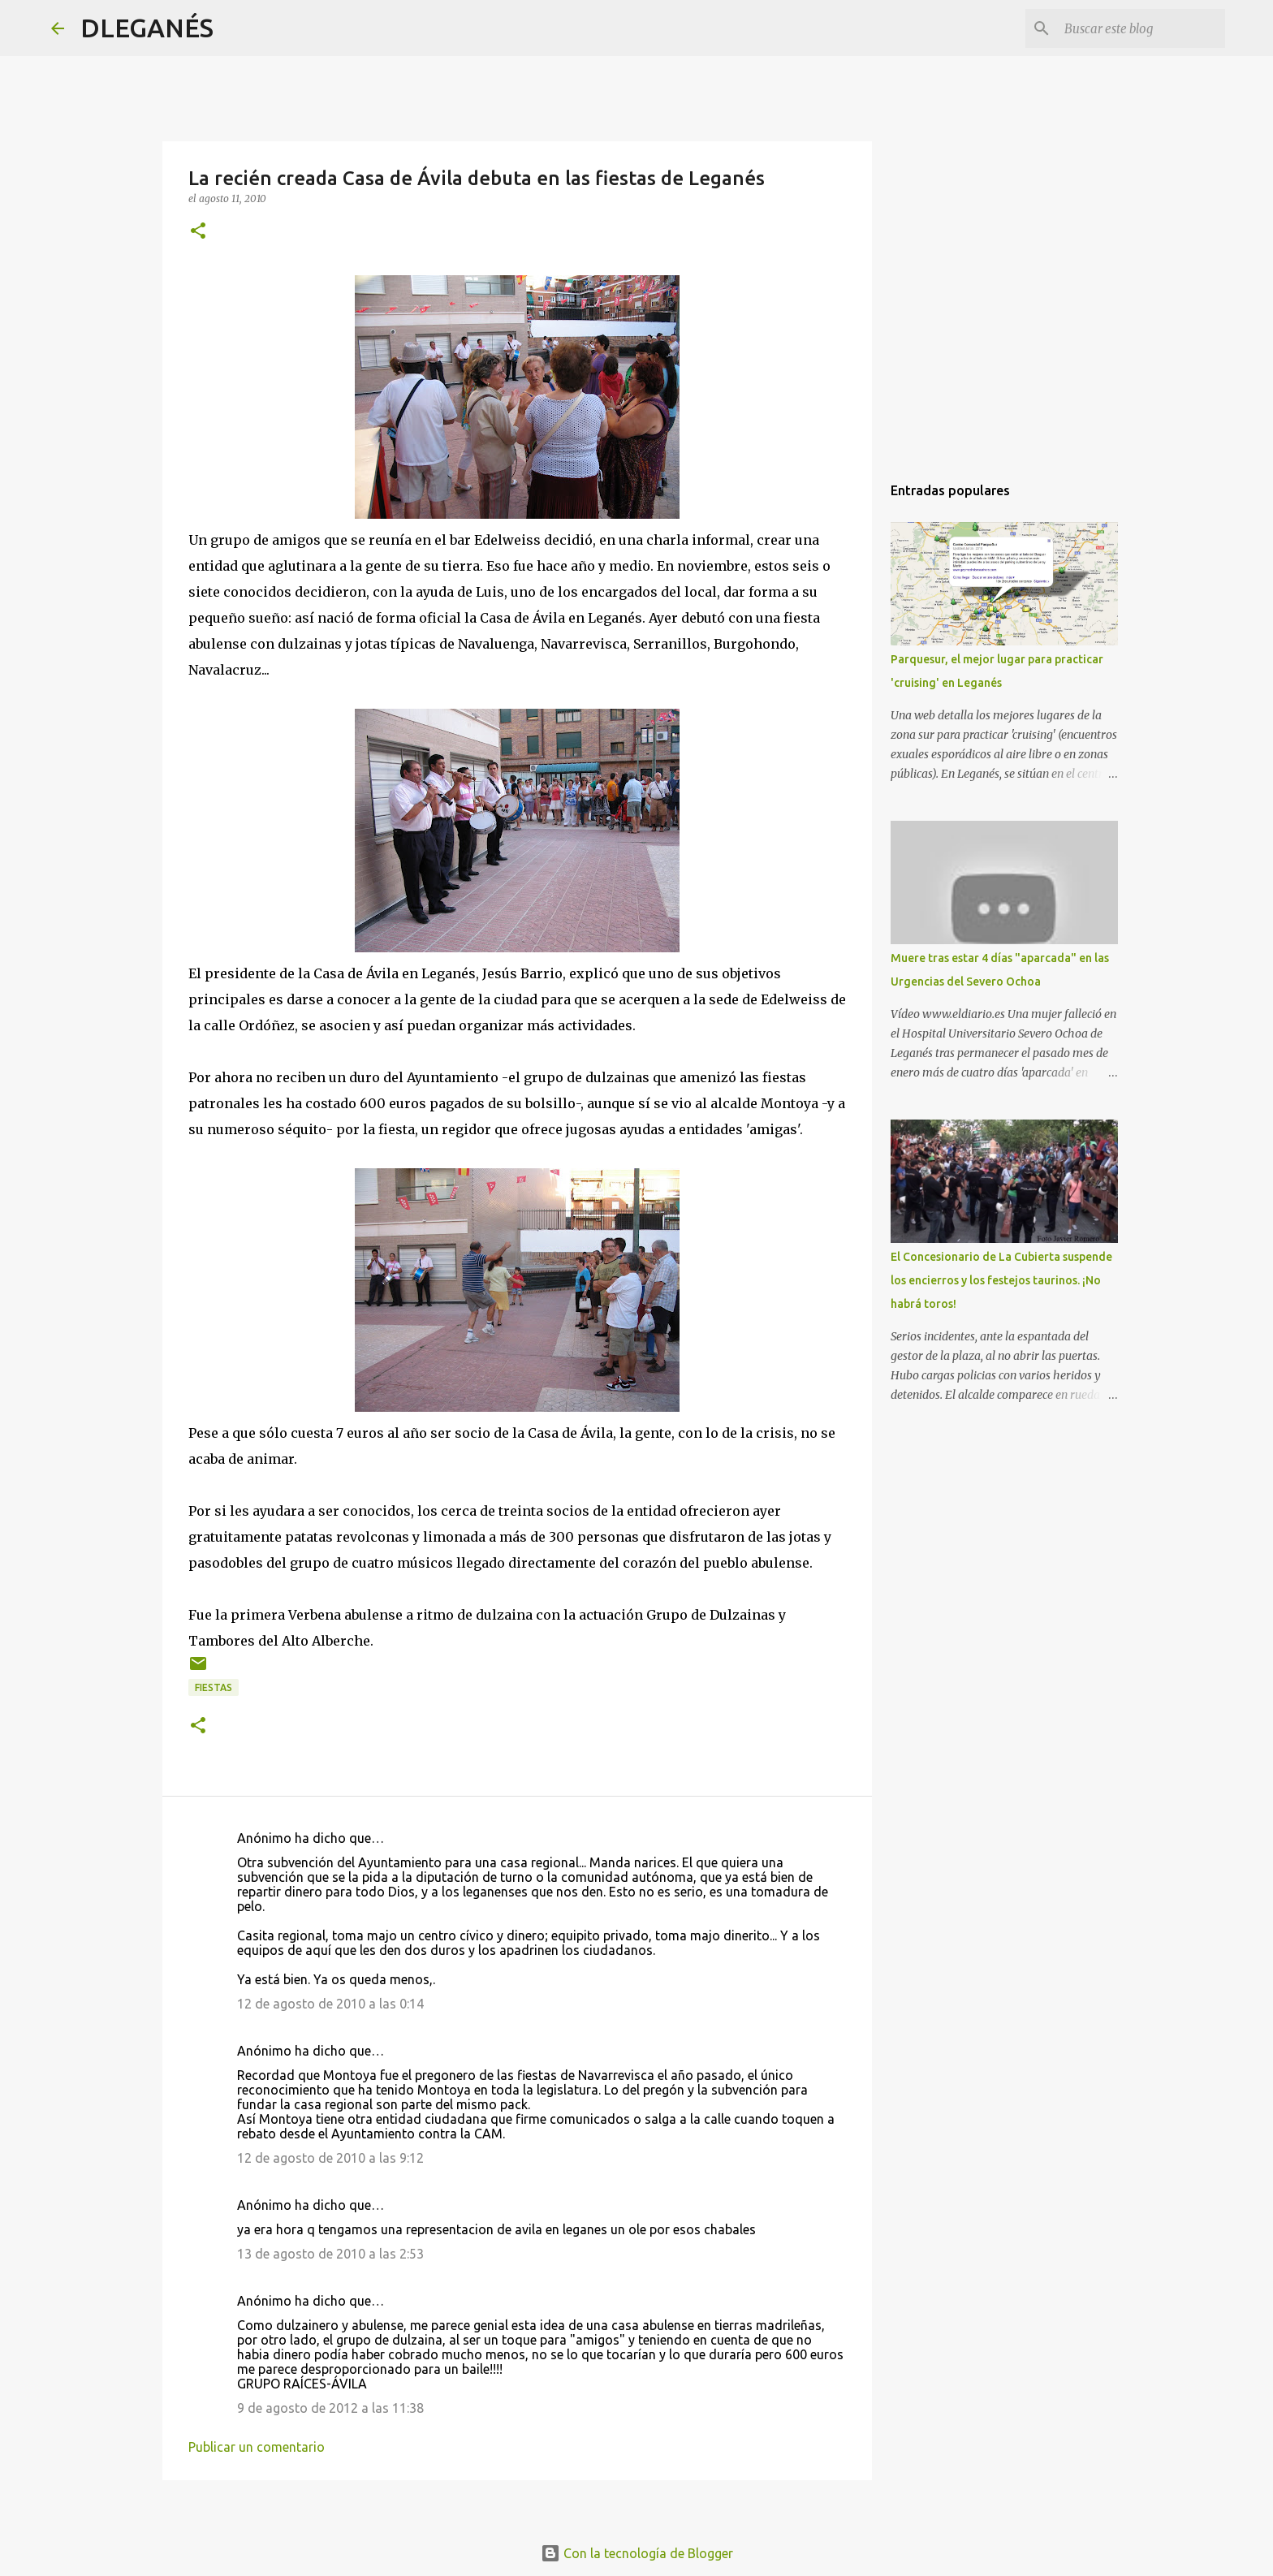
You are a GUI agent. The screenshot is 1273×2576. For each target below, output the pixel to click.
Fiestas (213, 1687)
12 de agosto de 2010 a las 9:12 (330, 2158)
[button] (198, 232)
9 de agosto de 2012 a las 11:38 (330, 2408)
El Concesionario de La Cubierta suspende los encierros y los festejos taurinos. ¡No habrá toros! (1001, 1280)
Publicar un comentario (256, 2447)
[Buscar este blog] (1140, 28)
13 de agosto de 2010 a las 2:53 (330, 2253)
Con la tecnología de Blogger (637, 2553)
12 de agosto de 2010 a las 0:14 (330, 2003)
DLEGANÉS (147, 27)
